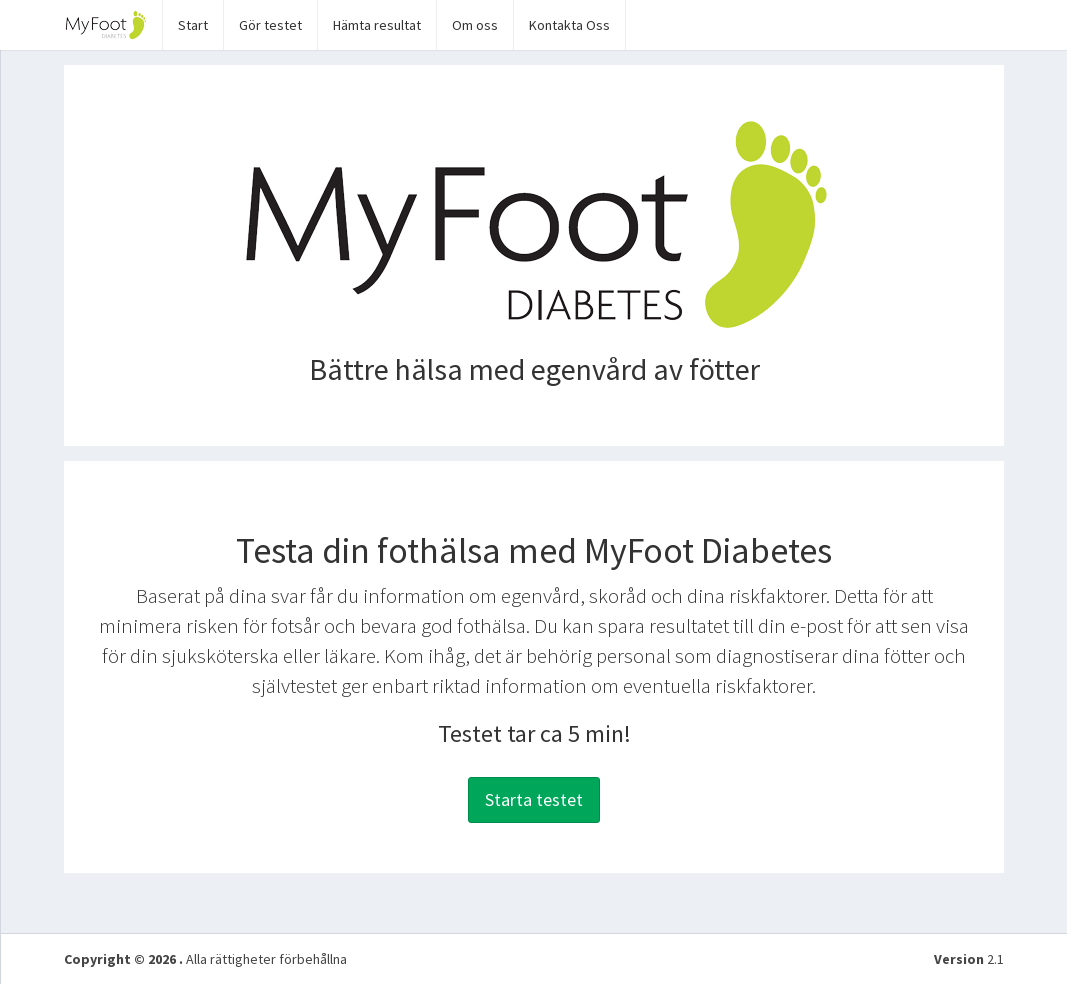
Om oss (475, 25)
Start (193, 25)
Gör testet (270, 25)
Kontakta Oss (569, 25)
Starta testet (534, 799)
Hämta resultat (377, 25)
